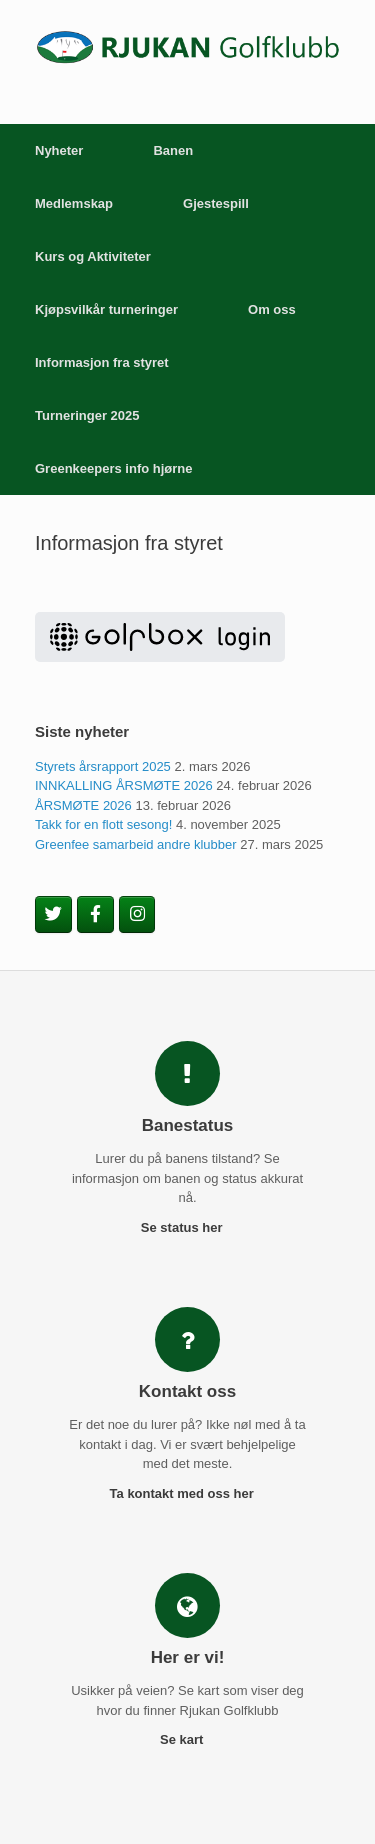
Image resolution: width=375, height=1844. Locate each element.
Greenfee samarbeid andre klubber (136, 844)
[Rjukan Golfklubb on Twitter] (53, 915)
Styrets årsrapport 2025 (103, 766)
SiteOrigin (186, 1804)
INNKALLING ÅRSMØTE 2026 (124, 785)
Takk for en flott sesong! (103, 824)
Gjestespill (216, 203)
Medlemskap (74, 203)
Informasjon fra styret (102, 362)
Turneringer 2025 (87, 415)
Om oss (272, 309)
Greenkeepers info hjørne (114, 468)
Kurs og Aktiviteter (93, 256)
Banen (173, 150)
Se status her (187, 1227)
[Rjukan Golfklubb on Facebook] (95, 915)
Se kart (187, 1739)
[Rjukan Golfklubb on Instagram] (137, 915)
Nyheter (59, 150)
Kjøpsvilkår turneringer (106, 309)
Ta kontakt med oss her (188, 1493)
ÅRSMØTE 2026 (83, 805)
